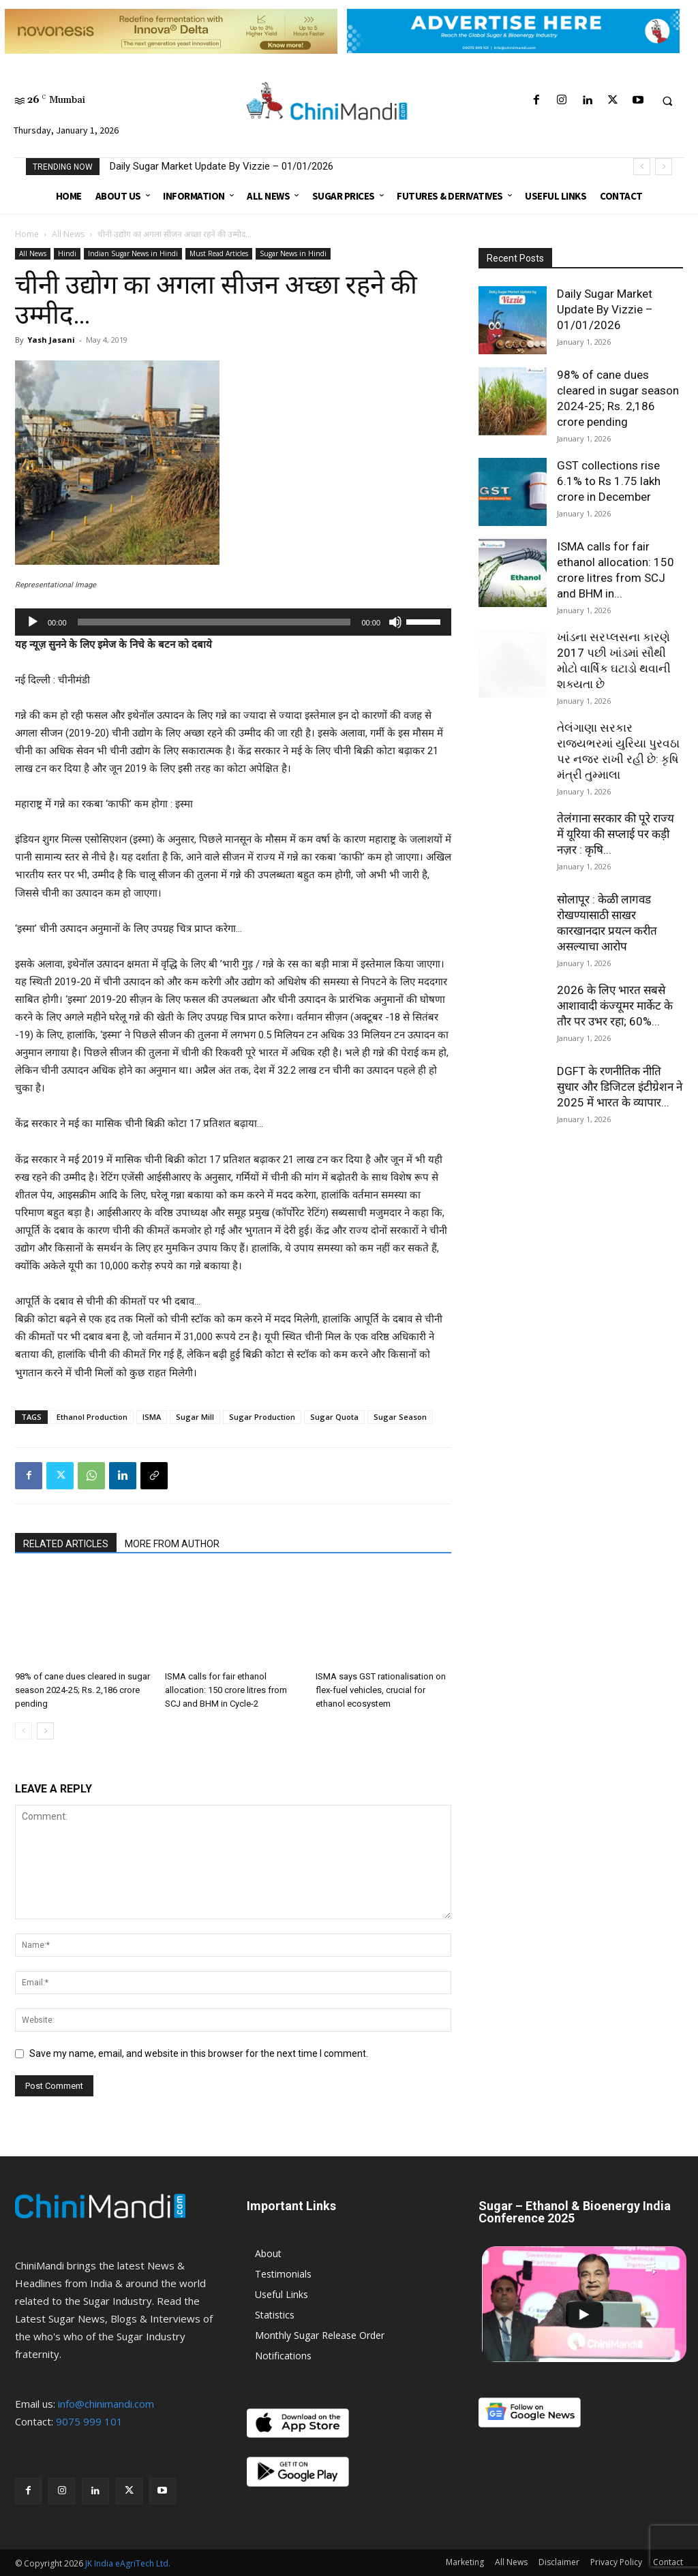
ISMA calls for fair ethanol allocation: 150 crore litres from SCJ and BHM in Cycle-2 (226, 1690)
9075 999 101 (89, 2421)
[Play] (33, 622)
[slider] (214, 622)
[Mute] (395, 622)
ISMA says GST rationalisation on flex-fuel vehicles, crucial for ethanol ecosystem (381, 1690)
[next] (663, 166)
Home (27, 234)
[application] (233, 622)
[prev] (641, 166)
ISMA (151, 1417)
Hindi (67, 253)
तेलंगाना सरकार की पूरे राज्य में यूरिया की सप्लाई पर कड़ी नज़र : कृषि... (615, 833)
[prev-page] (23, 1730)
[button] (667, 101)
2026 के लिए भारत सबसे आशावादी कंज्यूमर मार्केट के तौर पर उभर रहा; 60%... (615, 1005)
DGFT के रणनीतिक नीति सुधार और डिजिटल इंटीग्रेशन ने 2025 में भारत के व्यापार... (619, 1086)
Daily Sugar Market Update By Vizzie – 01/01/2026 (221, 166)
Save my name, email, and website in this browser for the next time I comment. (198, 2053)
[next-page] (45, 1730)
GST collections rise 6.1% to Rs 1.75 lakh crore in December (609, 481)
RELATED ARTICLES (65, 1543)
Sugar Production (262, 1417)
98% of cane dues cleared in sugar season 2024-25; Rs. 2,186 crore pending (82, 1690)
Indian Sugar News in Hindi (133, 253)
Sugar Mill (195, 1417)
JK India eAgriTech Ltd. (127, 2563)
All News (68, 234)
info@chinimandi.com (106, 2403)
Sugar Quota (334, 1417)
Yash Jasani (51, 340)
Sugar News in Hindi (293, 253)
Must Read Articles (218, 253)
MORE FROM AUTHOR (172, 1543)
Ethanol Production (92, 1417)
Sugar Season (400, 1417)
